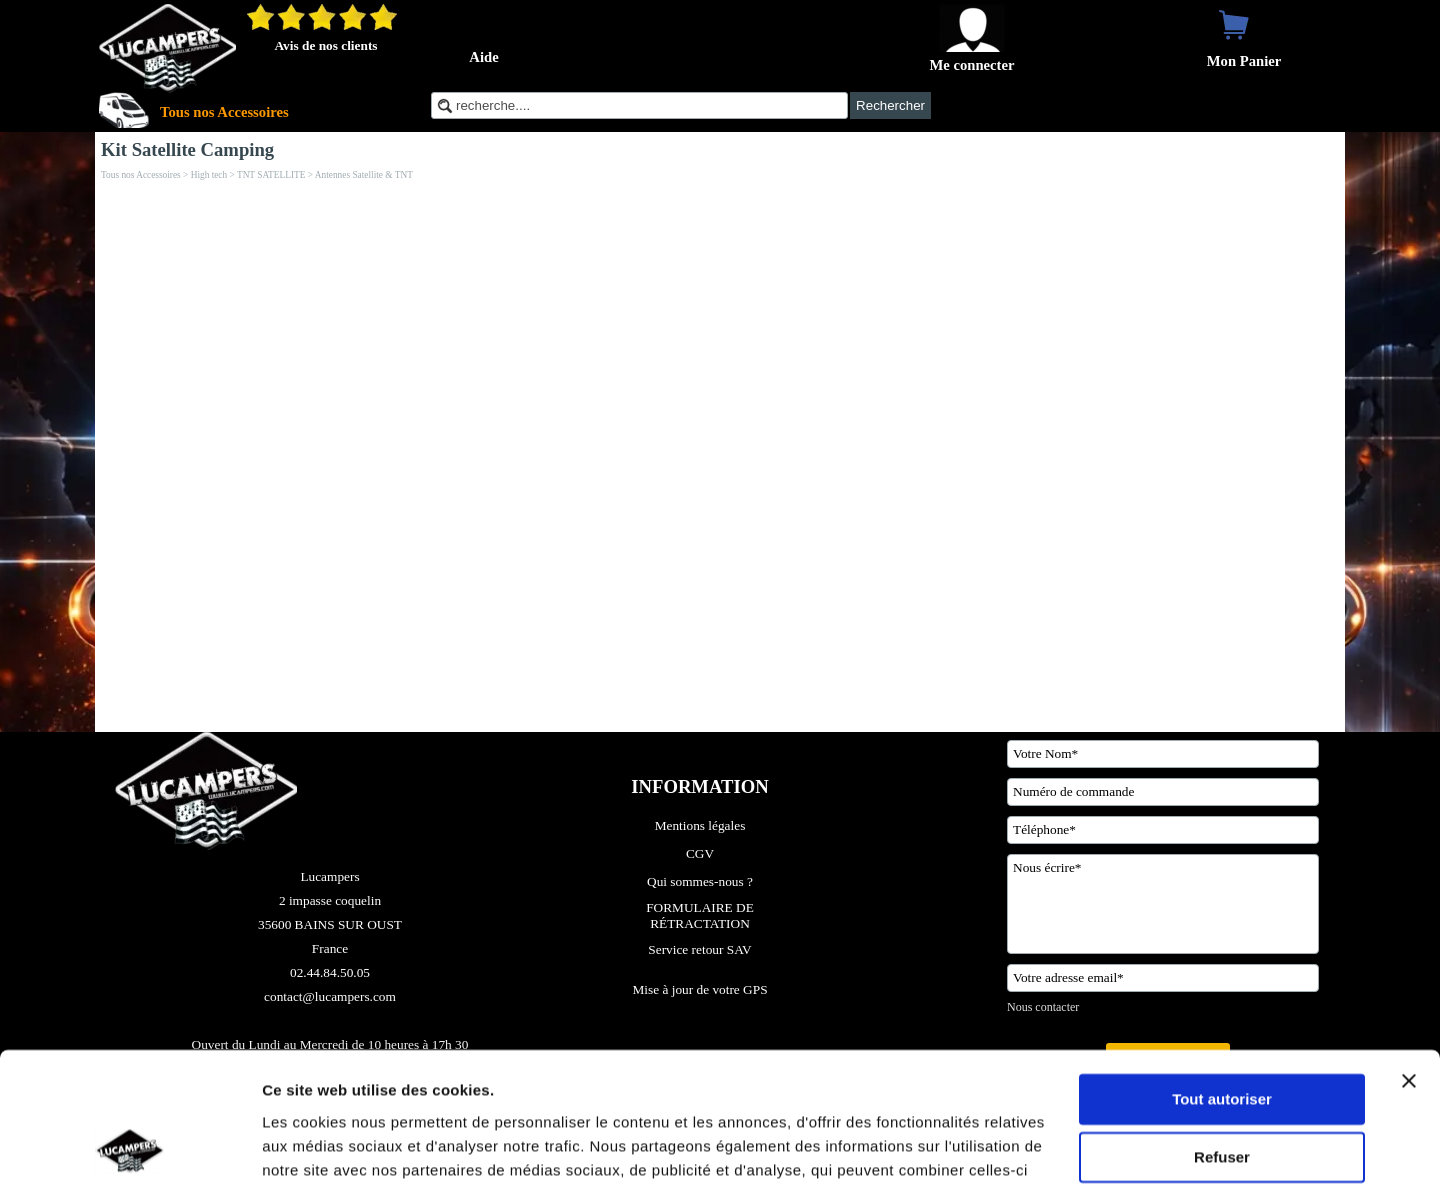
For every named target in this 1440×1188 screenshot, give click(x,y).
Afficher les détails (329, 1148)
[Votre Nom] (1163, 754)
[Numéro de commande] (1163, 792)
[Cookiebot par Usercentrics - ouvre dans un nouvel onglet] (129, 1149)
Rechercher (890, 105)
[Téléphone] (1163, 830)
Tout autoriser (1222, 974)
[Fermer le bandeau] (1409, 956)
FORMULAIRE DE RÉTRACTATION (701, 915)
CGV (700, 853)
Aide (483, 57)
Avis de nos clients (325, 45)
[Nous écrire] (1163, 904)
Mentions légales (700, 825)
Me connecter (971, 65)
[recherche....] (639, 105)
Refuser (1222, 1032)
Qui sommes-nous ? (700, 881)
